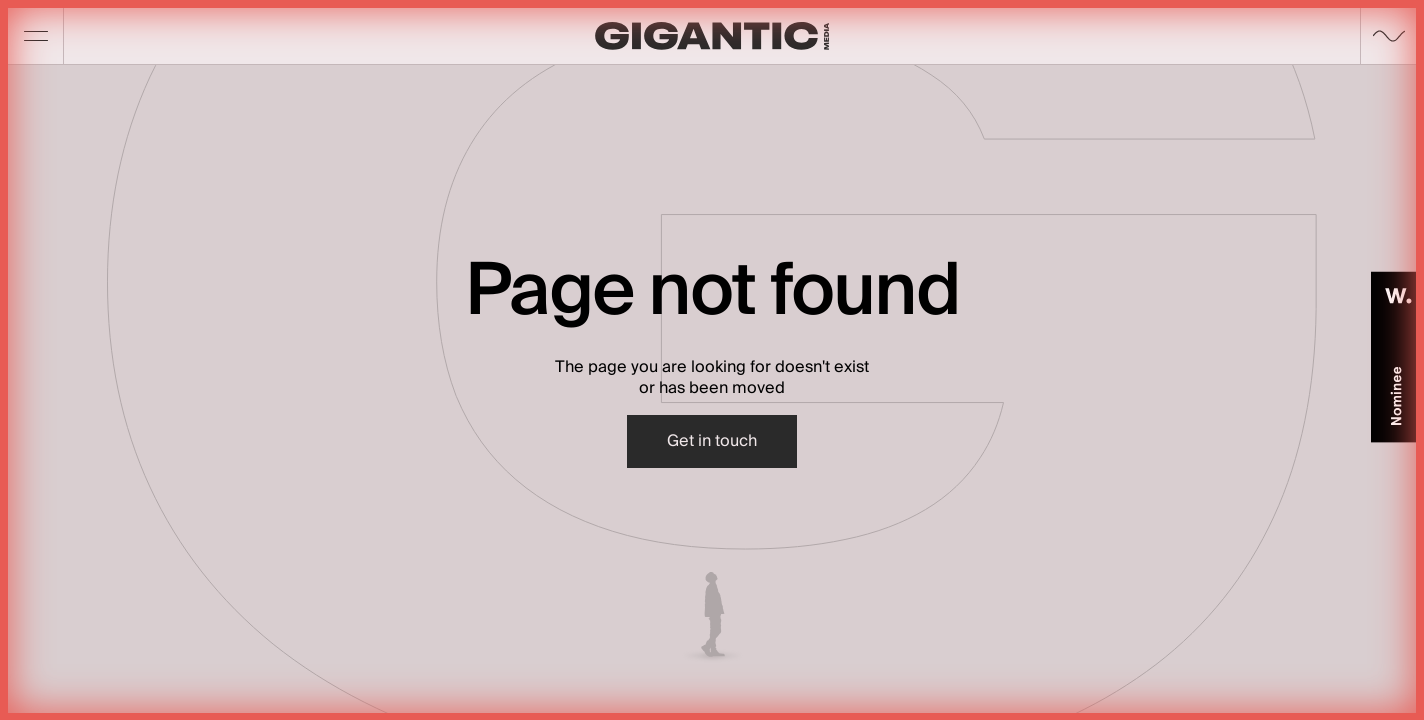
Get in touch (712, 441)
